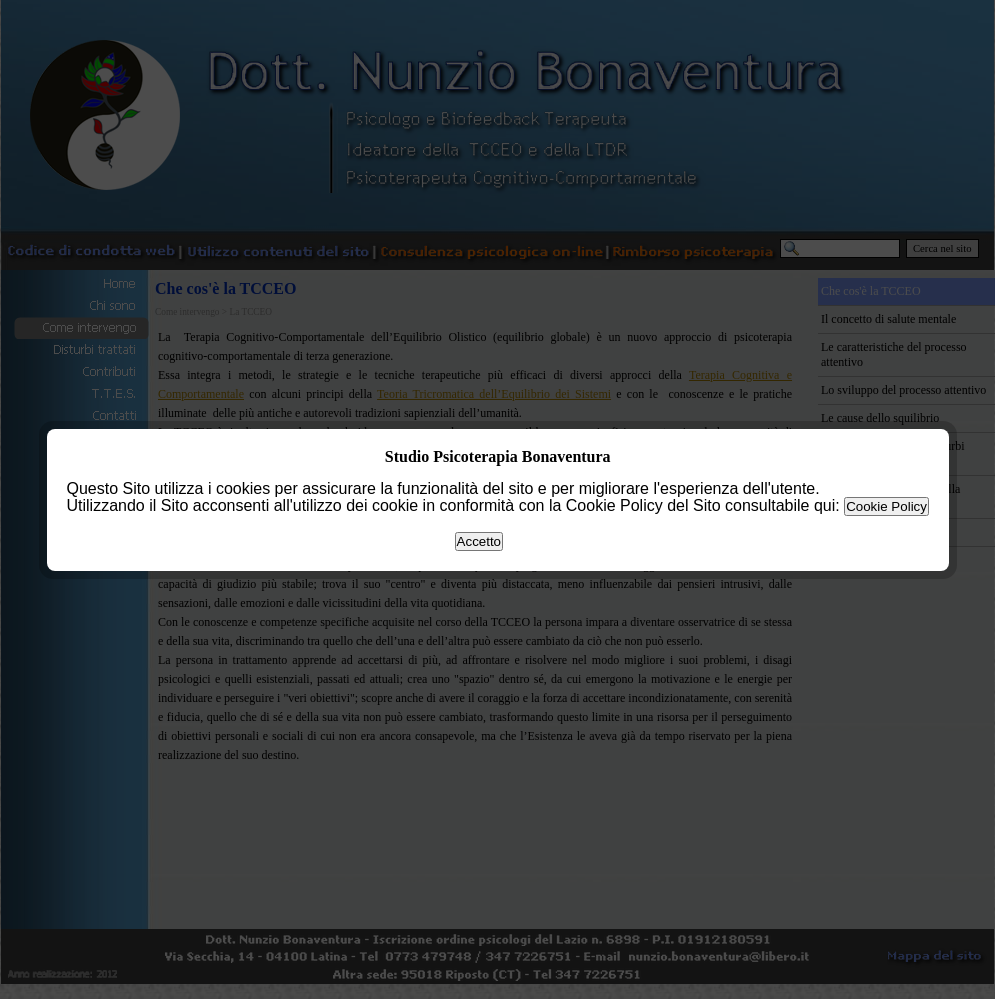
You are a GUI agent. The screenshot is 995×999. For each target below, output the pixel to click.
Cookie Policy (886, 506)
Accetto (479, 541)
